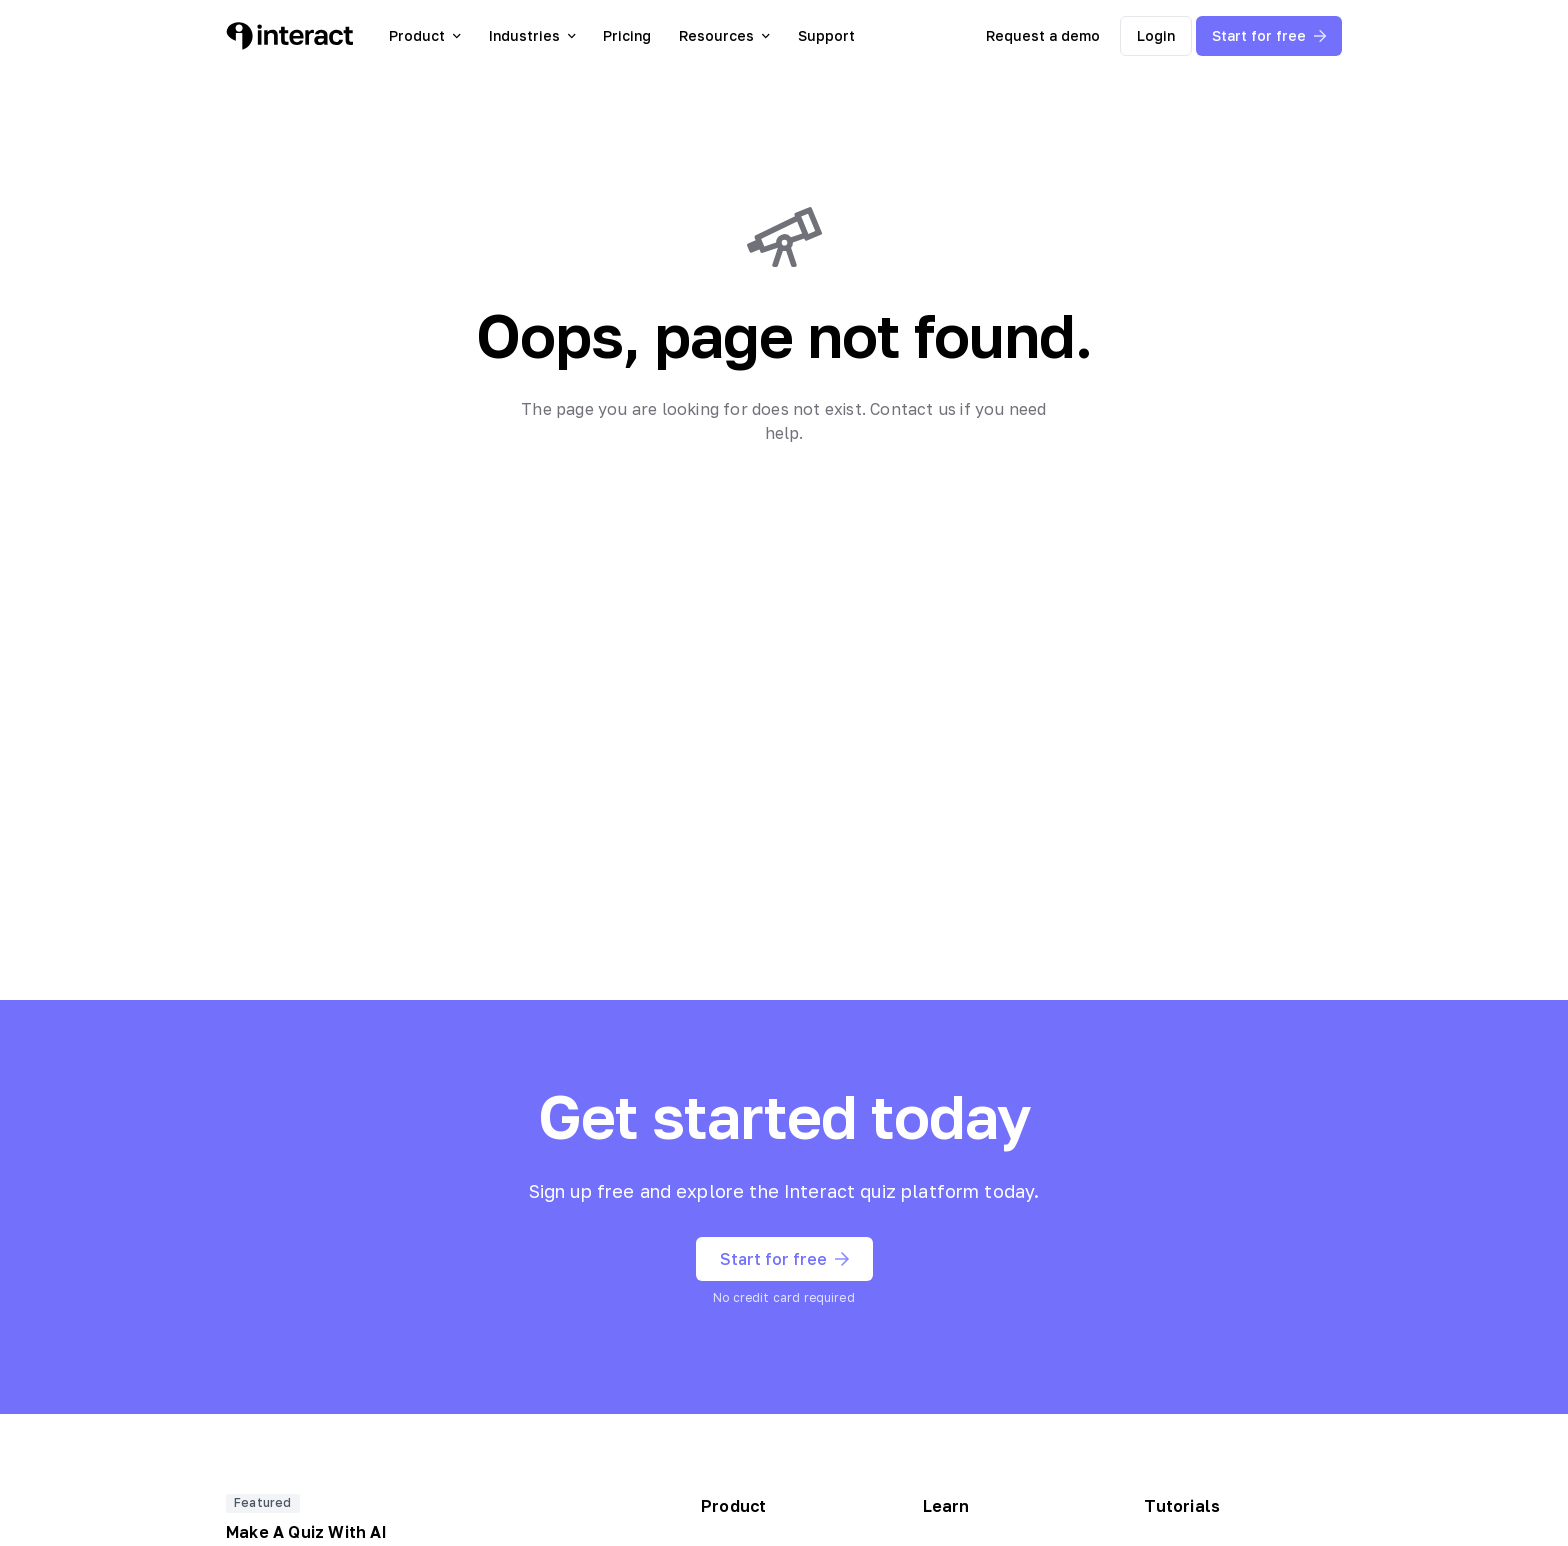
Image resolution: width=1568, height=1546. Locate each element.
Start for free (1269, 35)
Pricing (627, 35)
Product (425, 35)
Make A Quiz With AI (306, 1532)
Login (1156, 35)
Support (826, 35)
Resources (724, 35)
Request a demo (1043, 35)
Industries (532, 35)
